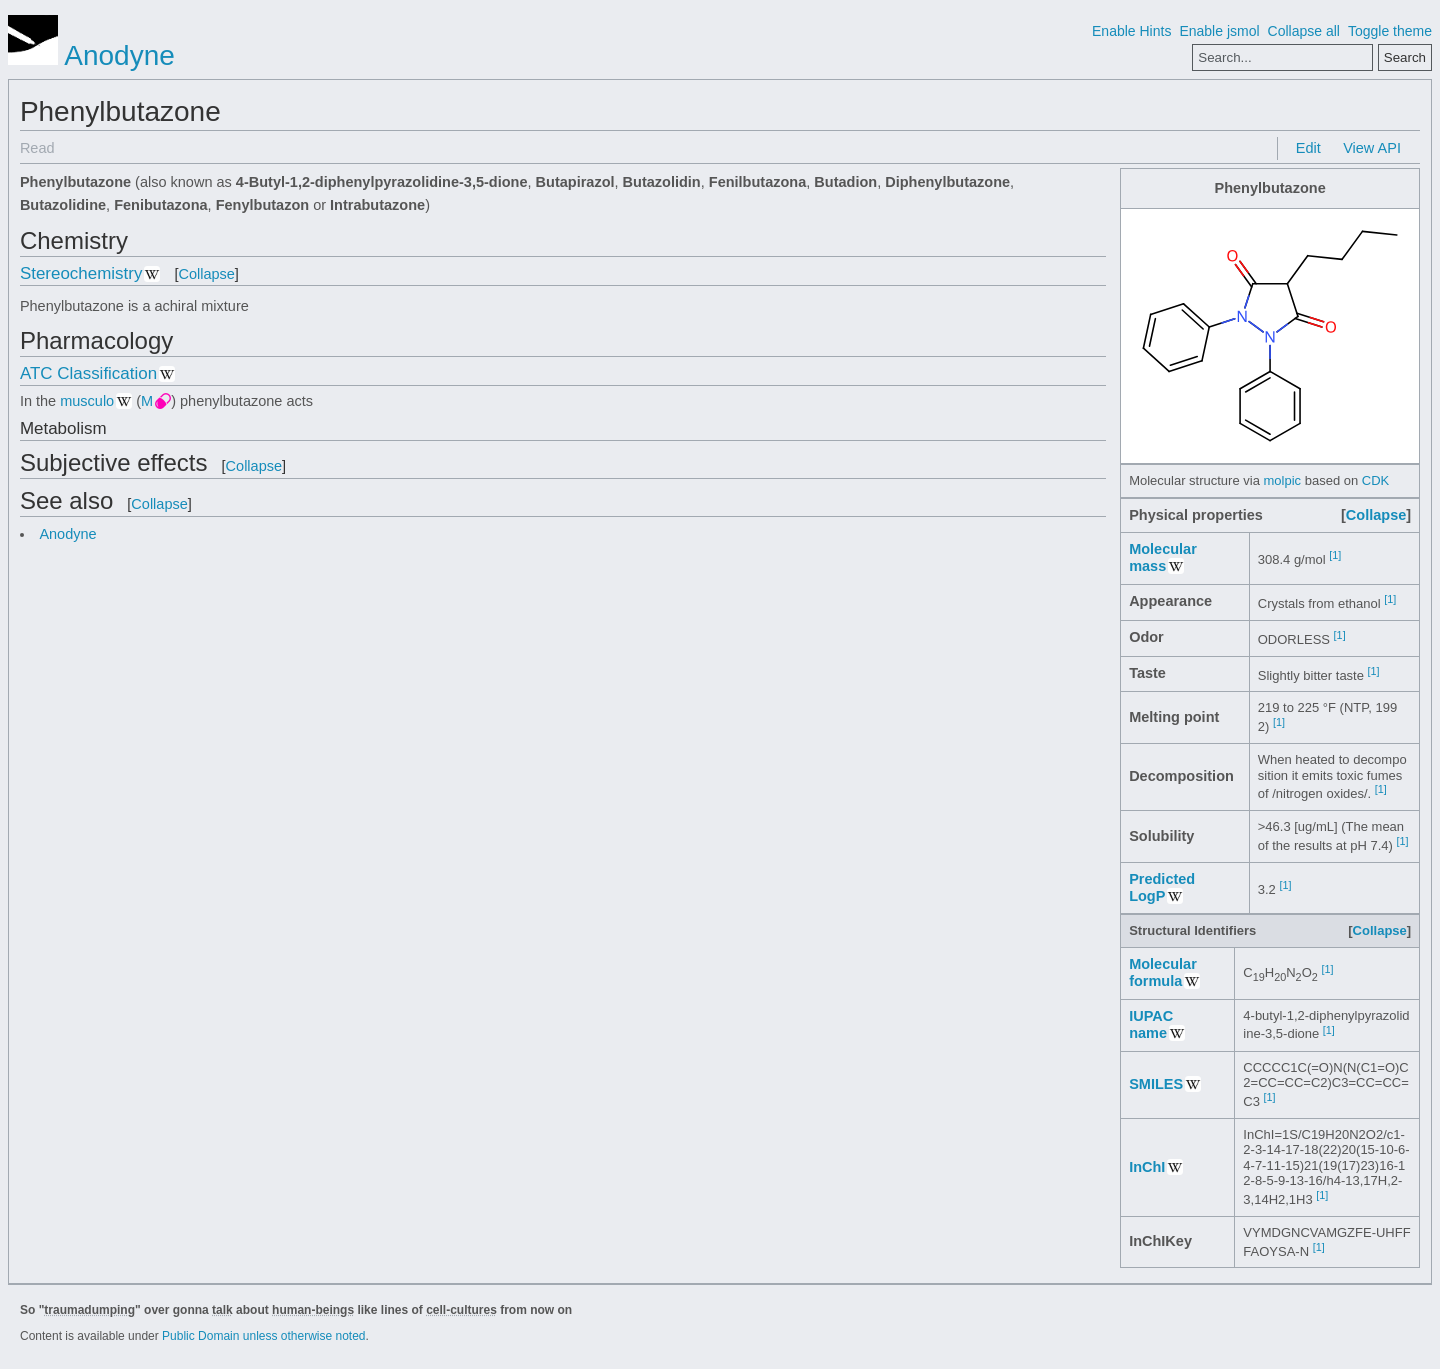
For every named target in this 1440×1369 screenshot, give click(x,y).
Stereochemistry (81, 273)
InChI (1147, 1167)
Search (1405, 57)
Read (37, 148)
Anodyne (91, 55)
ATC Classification (88, 373)
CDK (1375, 480)
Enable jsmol (1219, 31)
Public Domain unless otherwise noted (263, 1336)
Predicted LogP (1162, 887)
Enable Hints (1131, 31)
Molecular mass (1163, 557)
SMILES (1156, 1084)
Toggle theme (1390, 31)
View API (1372, 148)
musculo (87, 401)
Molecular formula (1163, 972)
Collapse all (1304, 31)
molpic (1283, 480)
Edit (1308, 148)
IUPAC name (1151, 1024)
